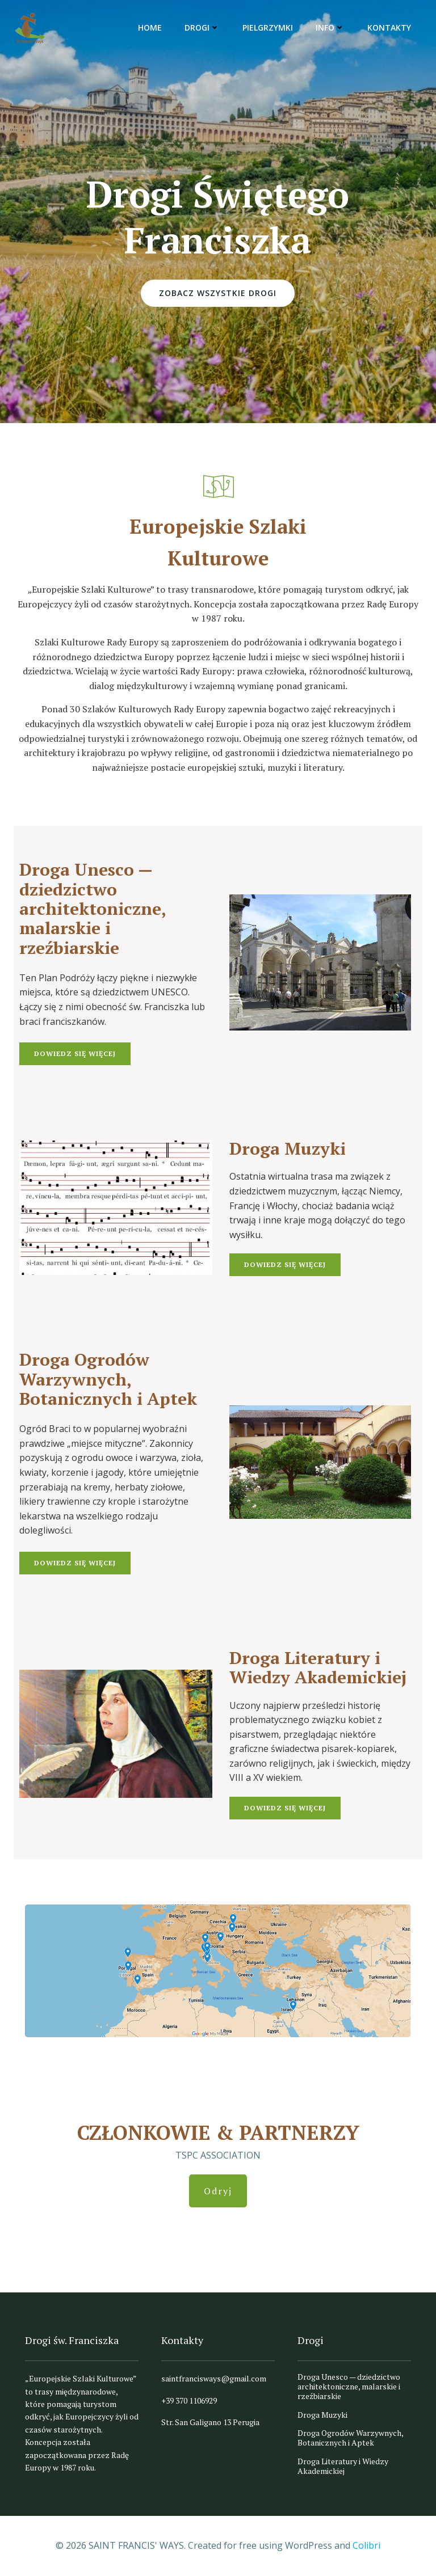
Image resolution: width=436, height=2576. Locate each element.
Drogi (202, 27)
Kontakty (389, 27)
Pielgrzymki (267, 27)
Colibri (366, 2545)
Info (330, 27)
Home (150, 27)
